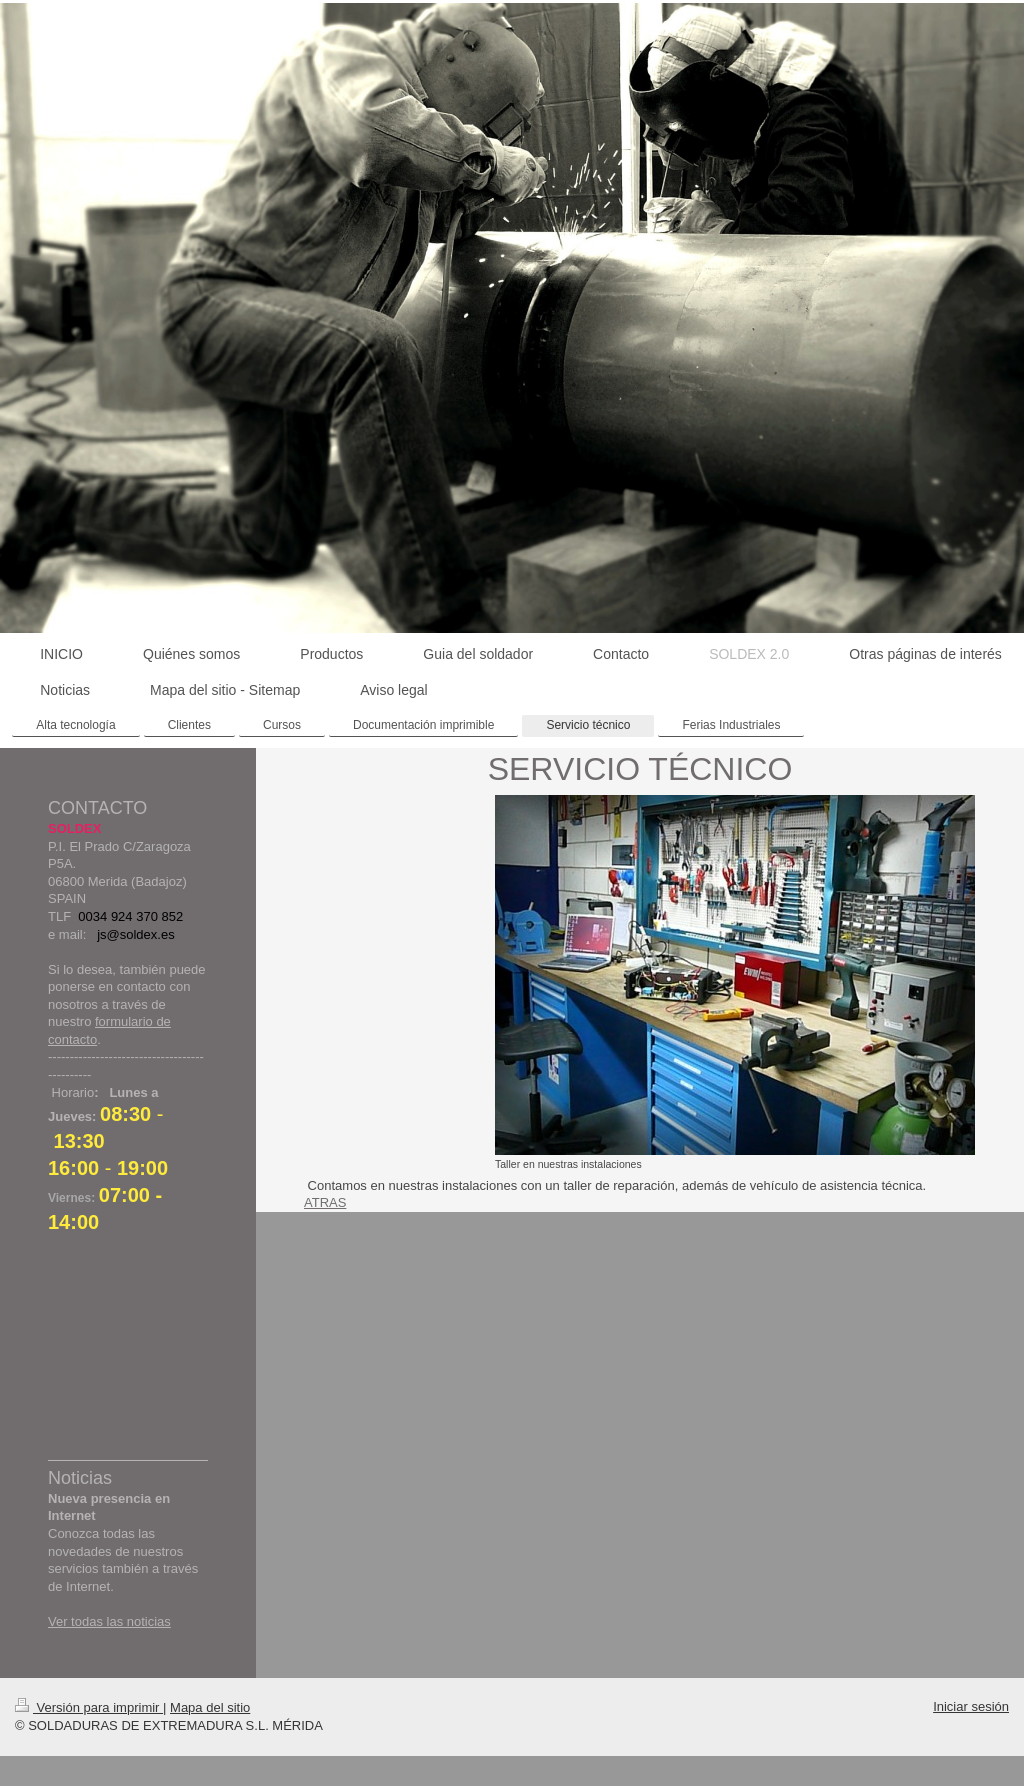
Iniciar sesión (971, 1706)
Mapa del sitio (210, 1707)
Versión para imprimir (89, 1707)
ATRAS (325, 1202)
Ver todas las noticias (109, 1621)
